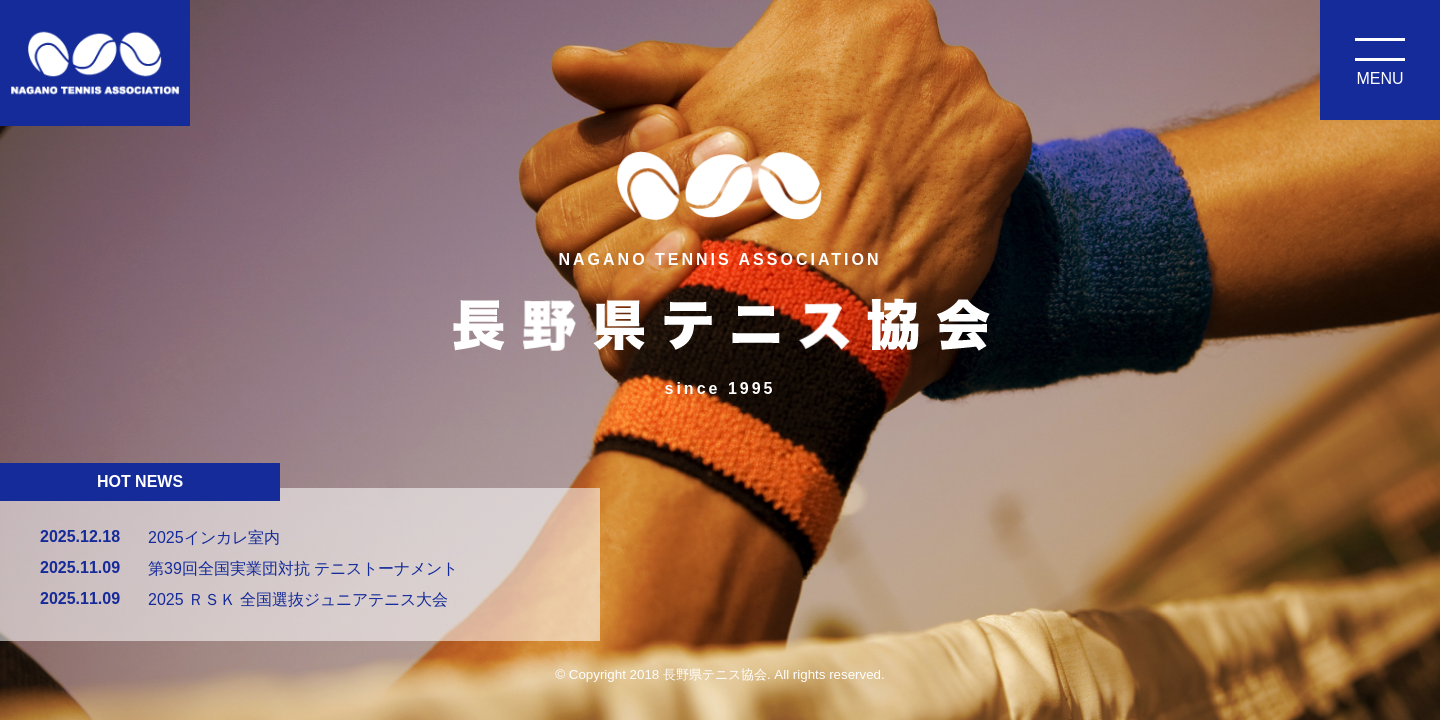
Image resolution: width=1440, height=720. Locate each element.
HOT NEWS (140, 481)
